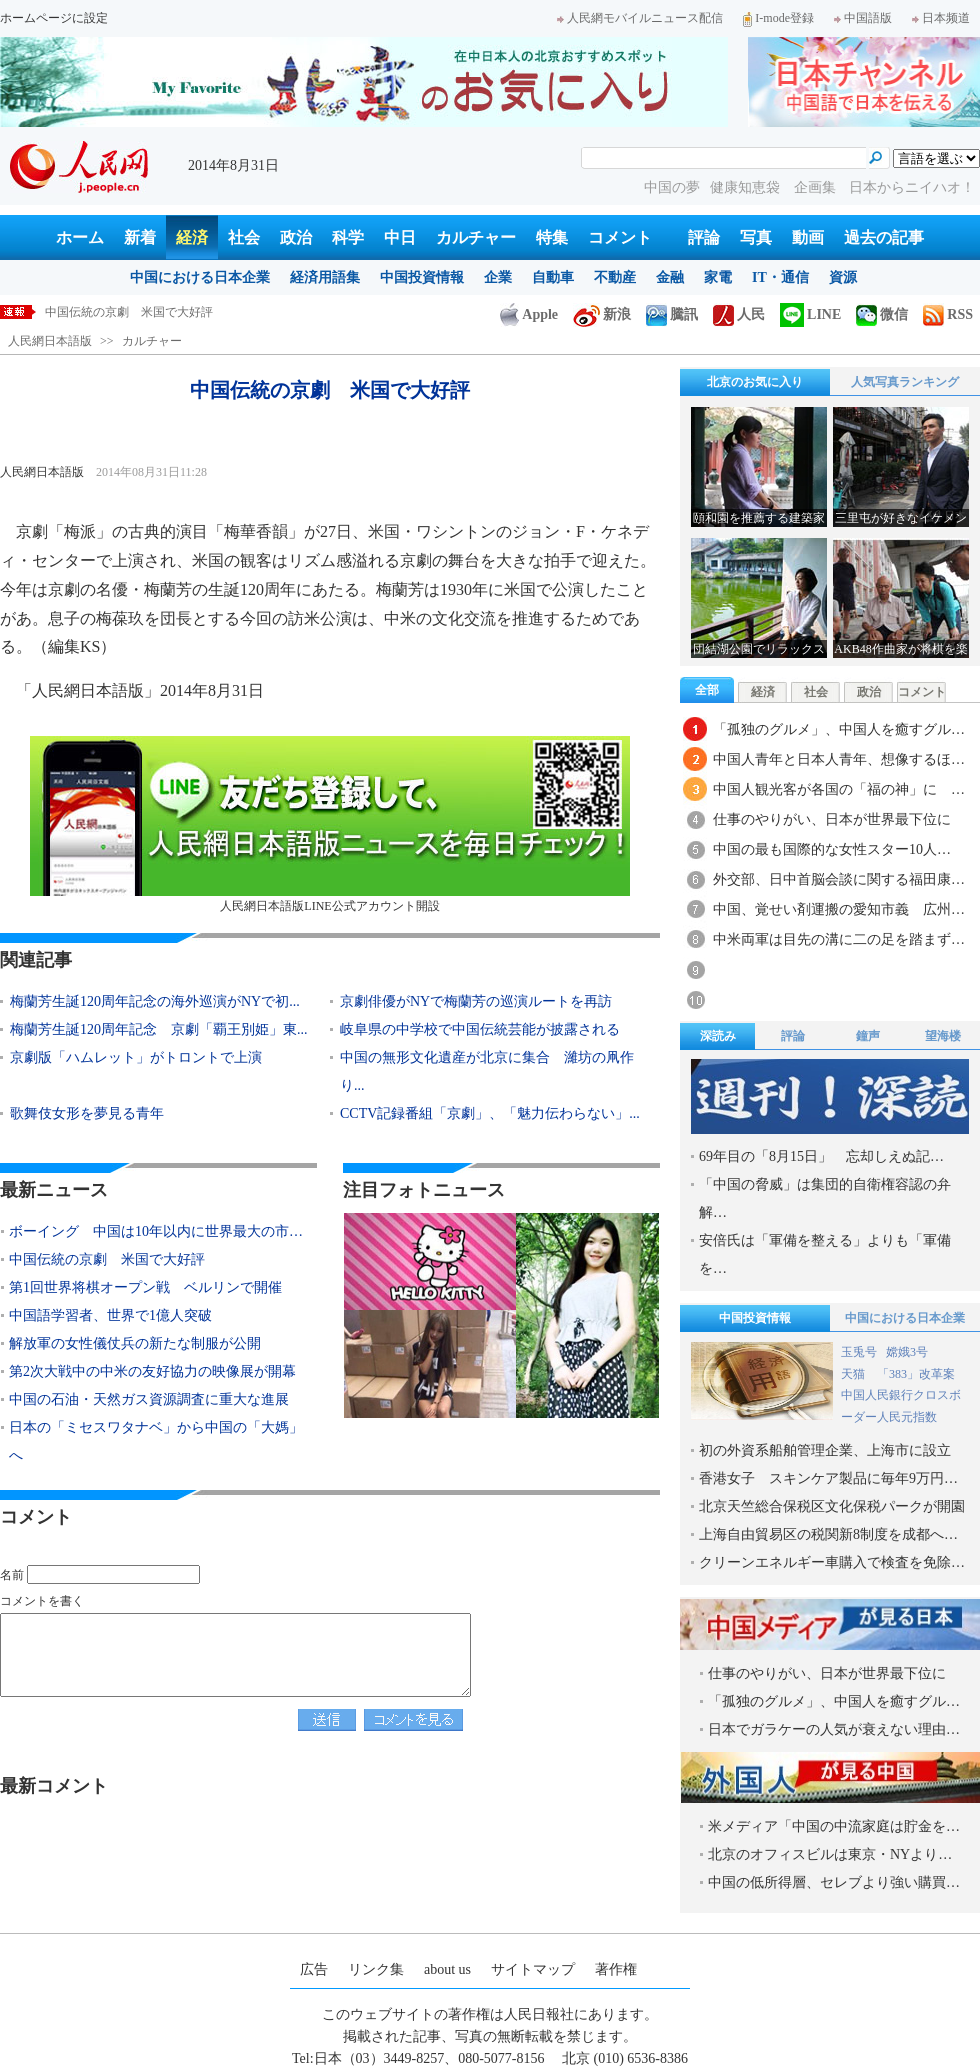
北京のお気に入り (755, 382)
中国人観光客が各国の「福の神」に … (839, 789)
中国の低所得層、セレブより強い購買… (834, 1882)
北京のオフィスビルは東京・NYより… (830, 1854)
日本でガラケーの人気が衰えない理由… (834, 1729)
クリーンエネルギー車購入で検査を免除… (832, 1562)
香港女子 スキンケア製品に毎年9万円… (828, 1478)
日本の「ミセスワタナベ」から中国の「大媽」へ (156, 1441)
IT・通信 (780, 277)
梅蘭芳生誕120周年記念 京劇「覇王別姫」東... (159, 1029)
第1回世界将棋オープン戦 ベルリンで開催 (145, 1287)
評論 (704, 237)
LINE (810, 314)
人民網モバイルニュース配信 (640, 18)
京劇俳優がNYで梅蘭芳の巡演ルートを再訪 (476, 1001)
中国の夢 (672, 187)
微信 (882, 314)
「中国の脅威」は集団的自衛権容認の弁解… (825, 1198)
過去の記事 (884, 237)
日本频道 (941, 18)
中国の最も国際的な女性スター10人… (832, 849)
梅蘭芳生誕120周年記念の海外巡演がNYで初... (155, 1001)
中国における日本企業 (200, 277)
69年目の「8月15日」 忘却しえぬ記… (821, 1156)
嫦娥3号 (907, 1352)
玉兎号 (859, 1352)
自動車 (553, 277)
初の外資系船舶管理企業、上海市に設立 (825, 1450)
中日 (400, 237)
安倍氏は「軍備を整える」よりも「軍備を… (825, 1254)
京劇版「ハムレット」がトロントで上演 (136, 1057)
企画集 (817, 187)
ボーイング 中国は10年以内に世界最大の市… (156, 1231)
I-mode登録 (778, 18)
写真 (756, 237)
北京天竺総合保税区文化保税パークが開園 (832, 1506)
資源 (843, 277)
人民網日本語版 (50, 341)
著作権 (616, 1969)
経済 (192, 237)
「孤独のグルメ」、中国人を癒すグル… (839, 729)
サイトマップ (533, 1969)
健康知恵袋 (747, 187)
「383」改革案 (916, 1374)
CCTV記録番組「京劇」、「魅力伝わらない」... (490, 1113)
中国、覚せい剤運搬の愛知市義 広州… (839, 909)
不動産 (615, 277)
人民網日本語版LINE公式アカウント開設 (330, 824)
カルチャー (476, 237)
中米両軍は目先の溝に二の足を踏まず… (839, 939)
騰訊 (672, 314)
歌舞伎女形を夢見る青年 (87, 1113)
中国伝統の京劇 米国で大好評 (129, 312)
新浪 (602, 314)
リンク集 (376, 1969)
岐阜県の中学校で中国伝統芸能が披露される (487, 1029)
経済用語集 (325, 277)
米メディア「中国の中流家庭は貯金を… (834, 1826)
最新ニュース (54, 1190)
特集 (552, 237)
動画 (808, 237)
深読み (718, 1036)
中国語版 (863, 18)
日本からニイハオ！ (912, 187)
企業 (498, 277)
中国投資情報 (422, 277)
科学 (348, 237)
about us (447, 1969)
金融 (670, 277)
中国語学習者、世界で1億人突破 (110, 1315)
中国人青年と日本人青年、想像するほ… (839, 759)
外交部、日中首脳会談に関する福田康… (839, 879)
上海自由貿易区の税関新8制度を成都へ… (828, 1534)
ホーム (80, 237)
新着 (140, 237)
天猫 (854, 1374)
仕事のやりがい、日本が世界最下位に (832, 819)
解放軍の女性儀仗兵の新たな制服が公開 (135, 1343)
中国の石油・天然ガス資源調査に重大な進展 (149, 1399)
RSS (948, 314)
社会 (244, 237)
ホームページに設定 (54, 18)
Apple (529, 314)
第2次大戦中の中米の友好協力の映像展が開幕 (152, 1371)
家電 (718, 277)
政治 (296, 237)
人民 (739, 314)
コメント (620, 237)
